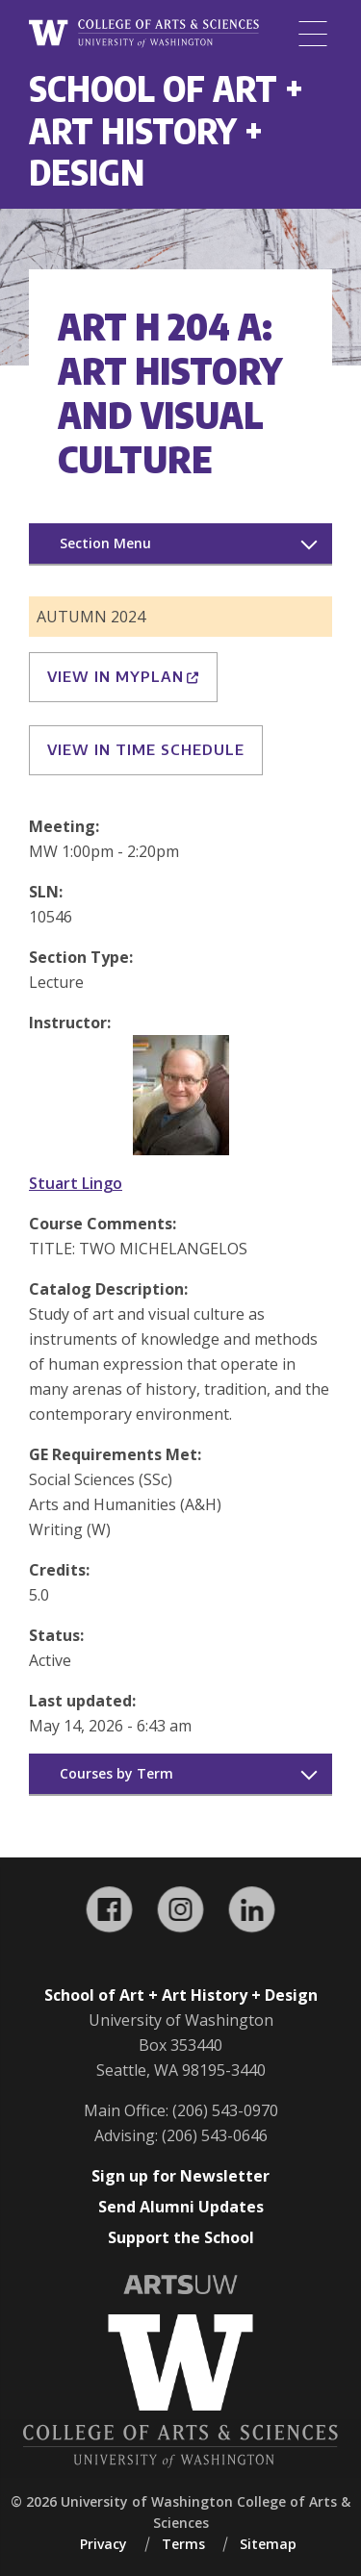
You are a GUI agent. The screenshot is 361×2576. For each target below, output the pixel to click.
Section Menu (105, 543)
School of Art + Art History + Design (166, 129)
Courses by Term (116, 1773)
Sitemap (268, 2544)
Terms (183, 2544)
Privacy (103, 2544)
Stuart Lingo (75, 1183)
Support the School (181, 2237)
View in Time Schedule (146, 749)
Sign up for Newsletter (180, 2175)
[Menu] (313, 34)
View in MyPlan (123, 676)
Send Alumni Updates (181, 2206)
